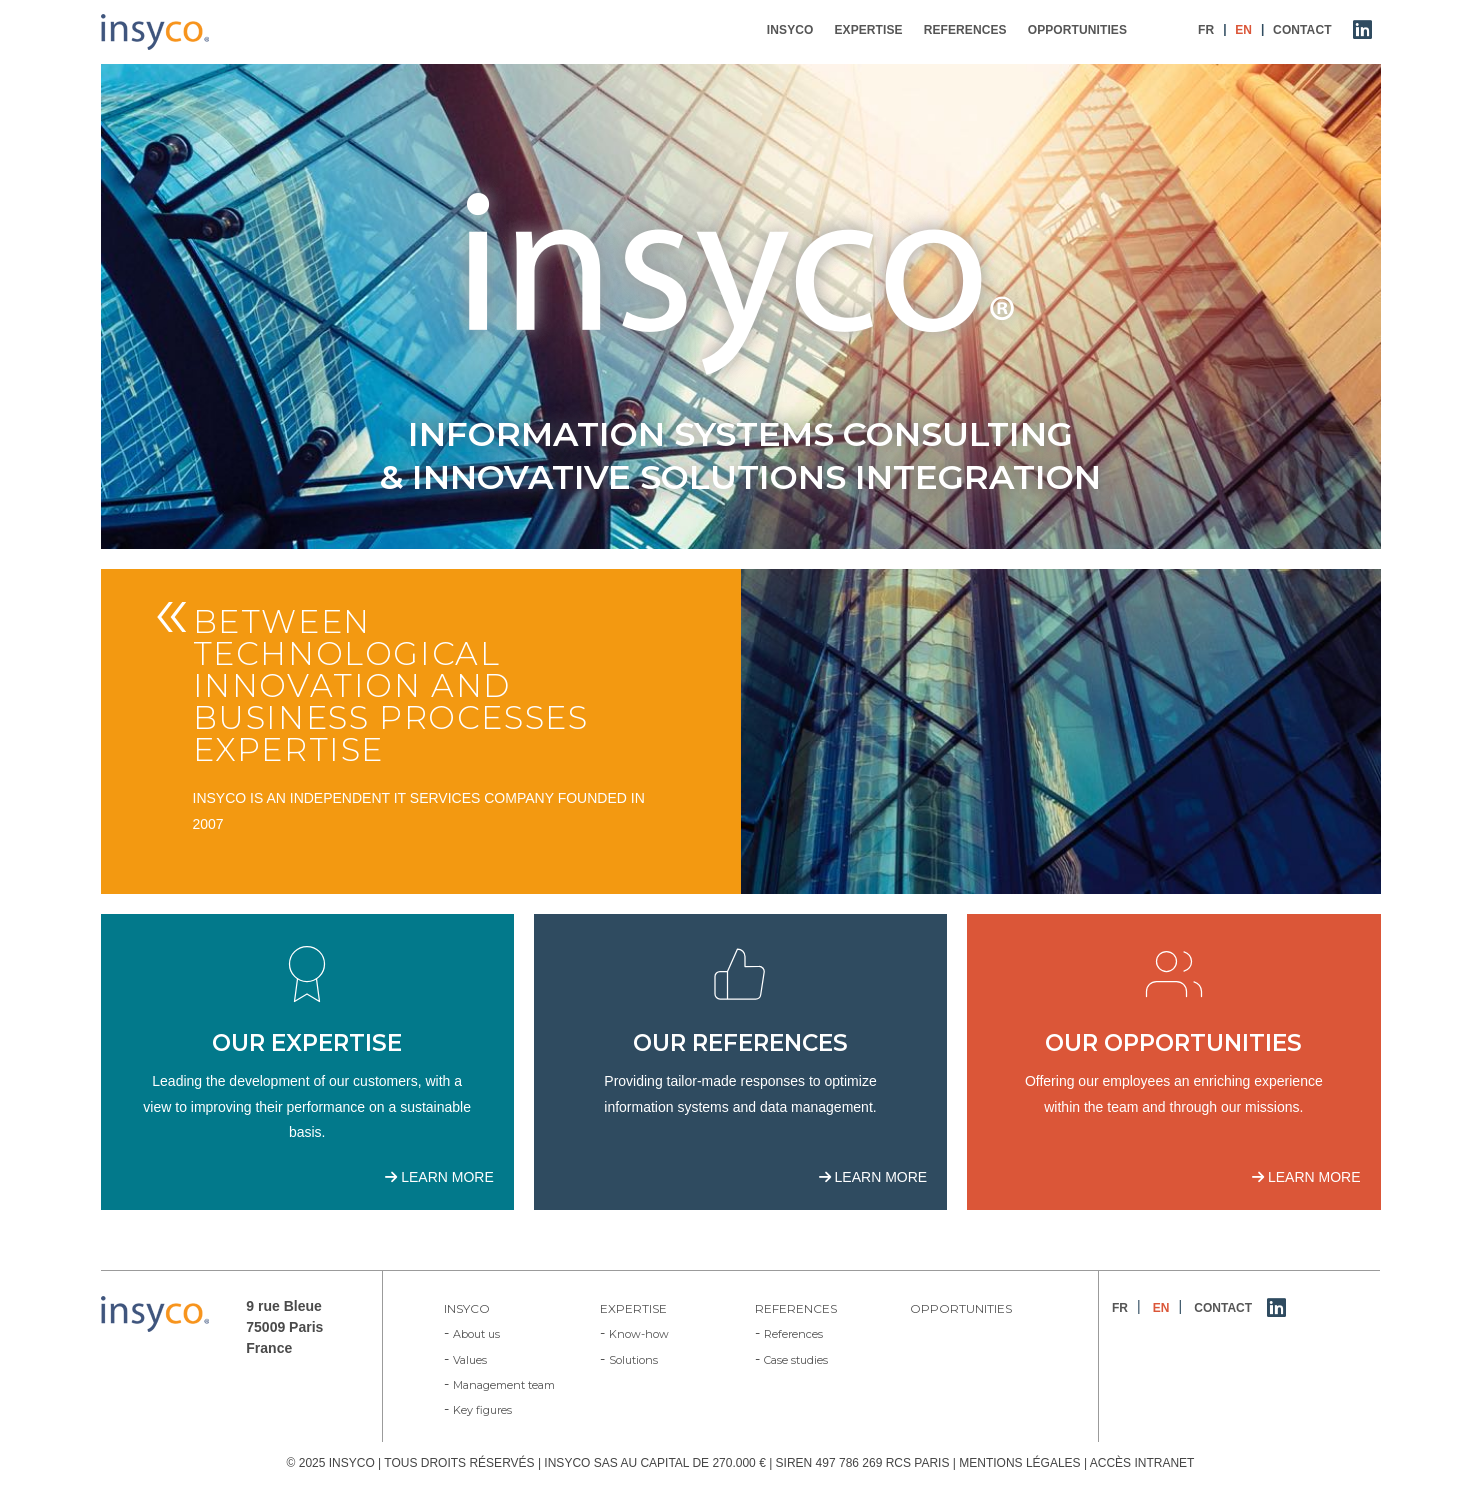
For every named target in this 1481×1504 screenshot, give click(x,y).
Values (470, 1360)
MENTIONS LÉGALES (1019, 1463)
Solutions (633, 1360)
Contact (1223, 1308)
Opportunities (961, 1308)
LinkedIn (1277, 1312)
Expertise (633, 1308)
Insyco (467, 1308)
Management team (504, 1385)
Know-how (639, 1334)
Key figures (482, 1410)
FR (1120, 1308)
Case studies (796, 1360)
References (796, 1308)
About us (476, 1334)
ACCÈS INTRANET (1142, 1463)
